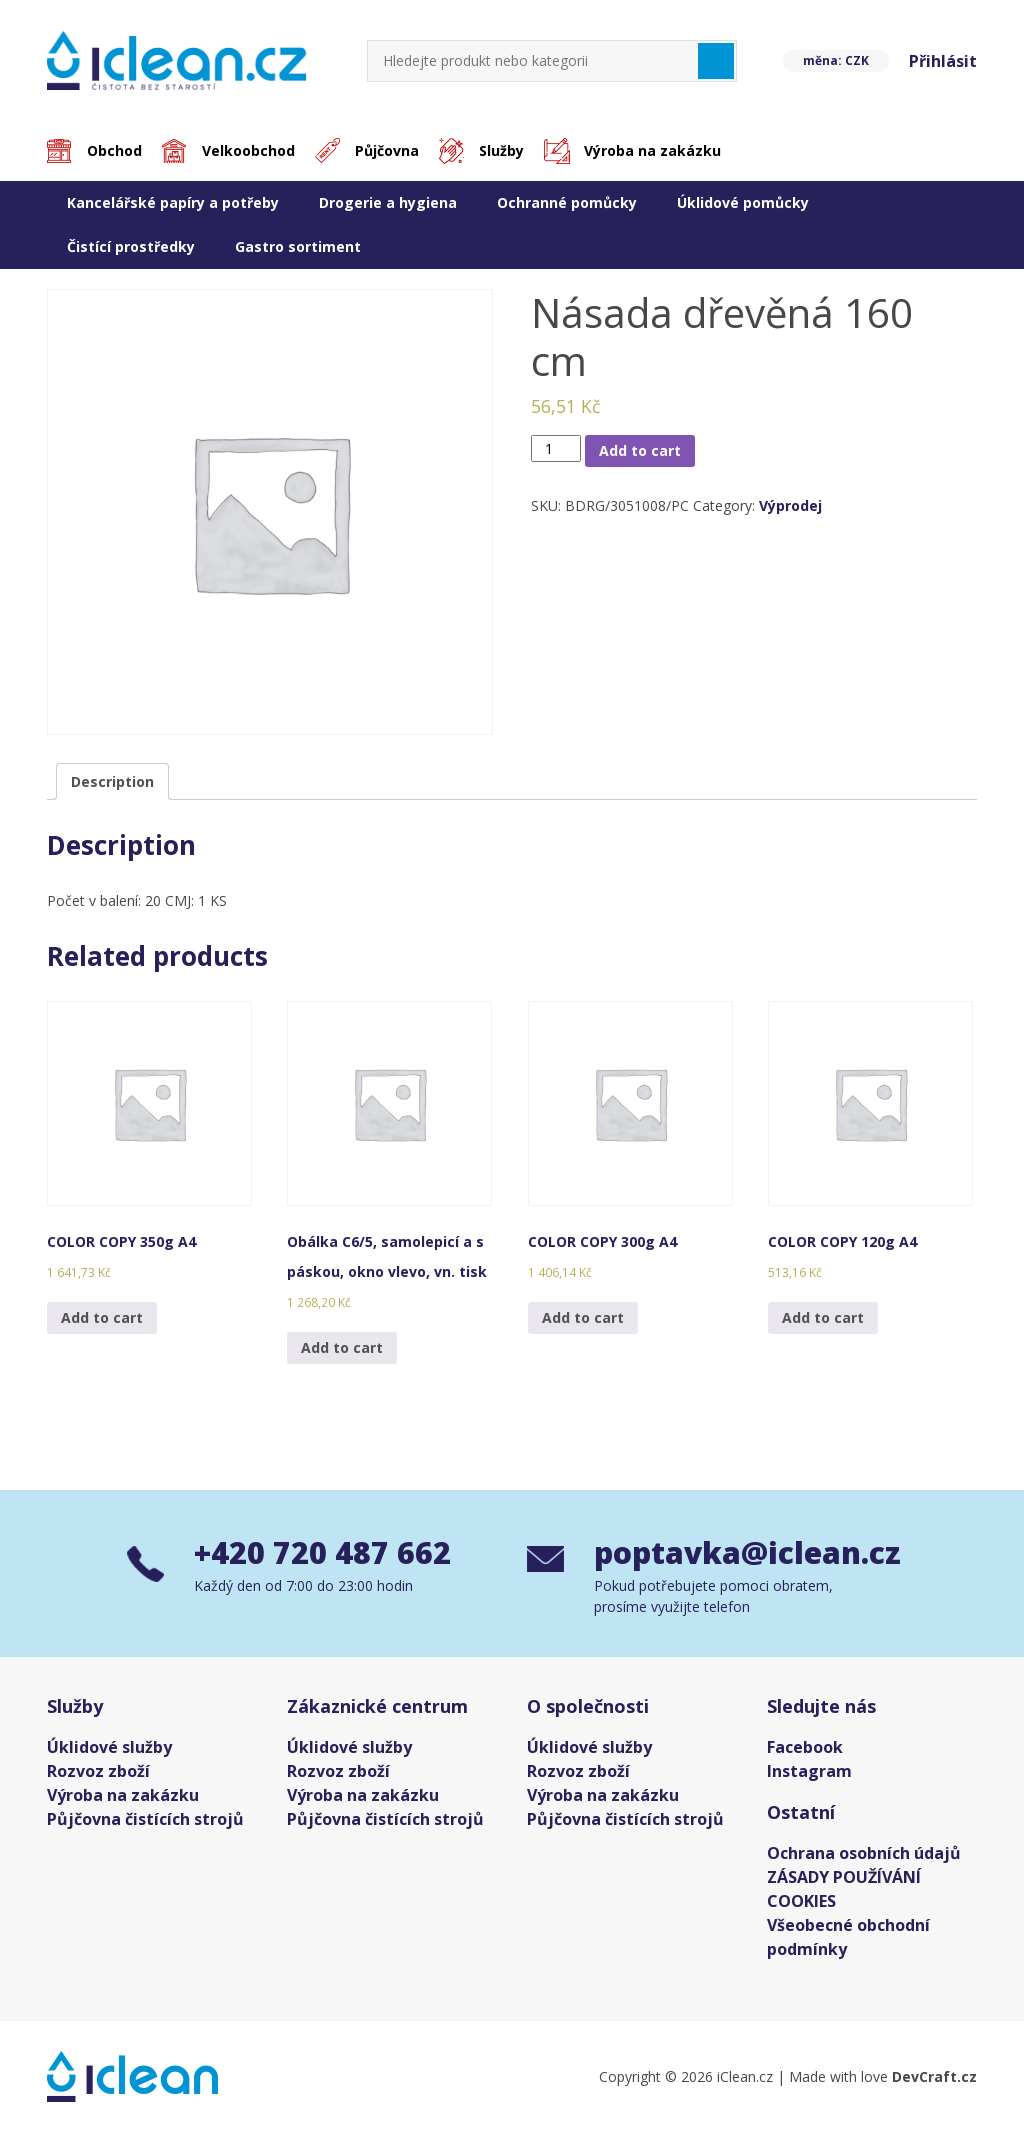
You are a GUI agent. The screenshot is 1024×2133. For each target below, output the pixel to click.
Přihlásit (943, 61)
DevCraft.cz (934, 2076)
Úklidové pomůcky (743, 202)
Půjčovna (387, 150)
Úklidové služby (109, 1747)
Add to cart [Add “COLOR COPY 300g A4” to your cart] (583, 1317)
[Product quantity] (556, 448)
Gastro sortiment (298, 246)
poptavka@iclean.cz (745, 1552)
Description (112, 781)
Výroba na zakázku (652, 150)
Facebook (805, 1747)
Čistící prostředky (131, 246)
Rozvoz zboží (98, 1771)
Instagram (809, 1771)
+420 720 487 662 (322, 1552)
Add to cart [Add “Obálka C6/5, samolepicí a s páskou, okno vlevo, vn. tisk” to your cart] (342, 1347)
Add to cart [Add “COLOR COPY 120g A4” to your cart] (823, 1317)
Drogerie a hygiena (388, 202)
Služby (501, 150)
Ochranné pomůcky (567, 202)
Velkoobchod (248, 150)
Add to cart (640, 450)
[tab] (112, 781)
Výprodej (790, 505)
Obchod (114, 150)
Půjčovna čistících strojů (145, 1819)
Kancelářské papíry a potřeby (173, 202)
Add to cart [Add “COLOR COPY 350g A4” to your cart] (102, 1317)
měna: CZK (836, 60)
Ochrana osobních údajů (864, 1853)
